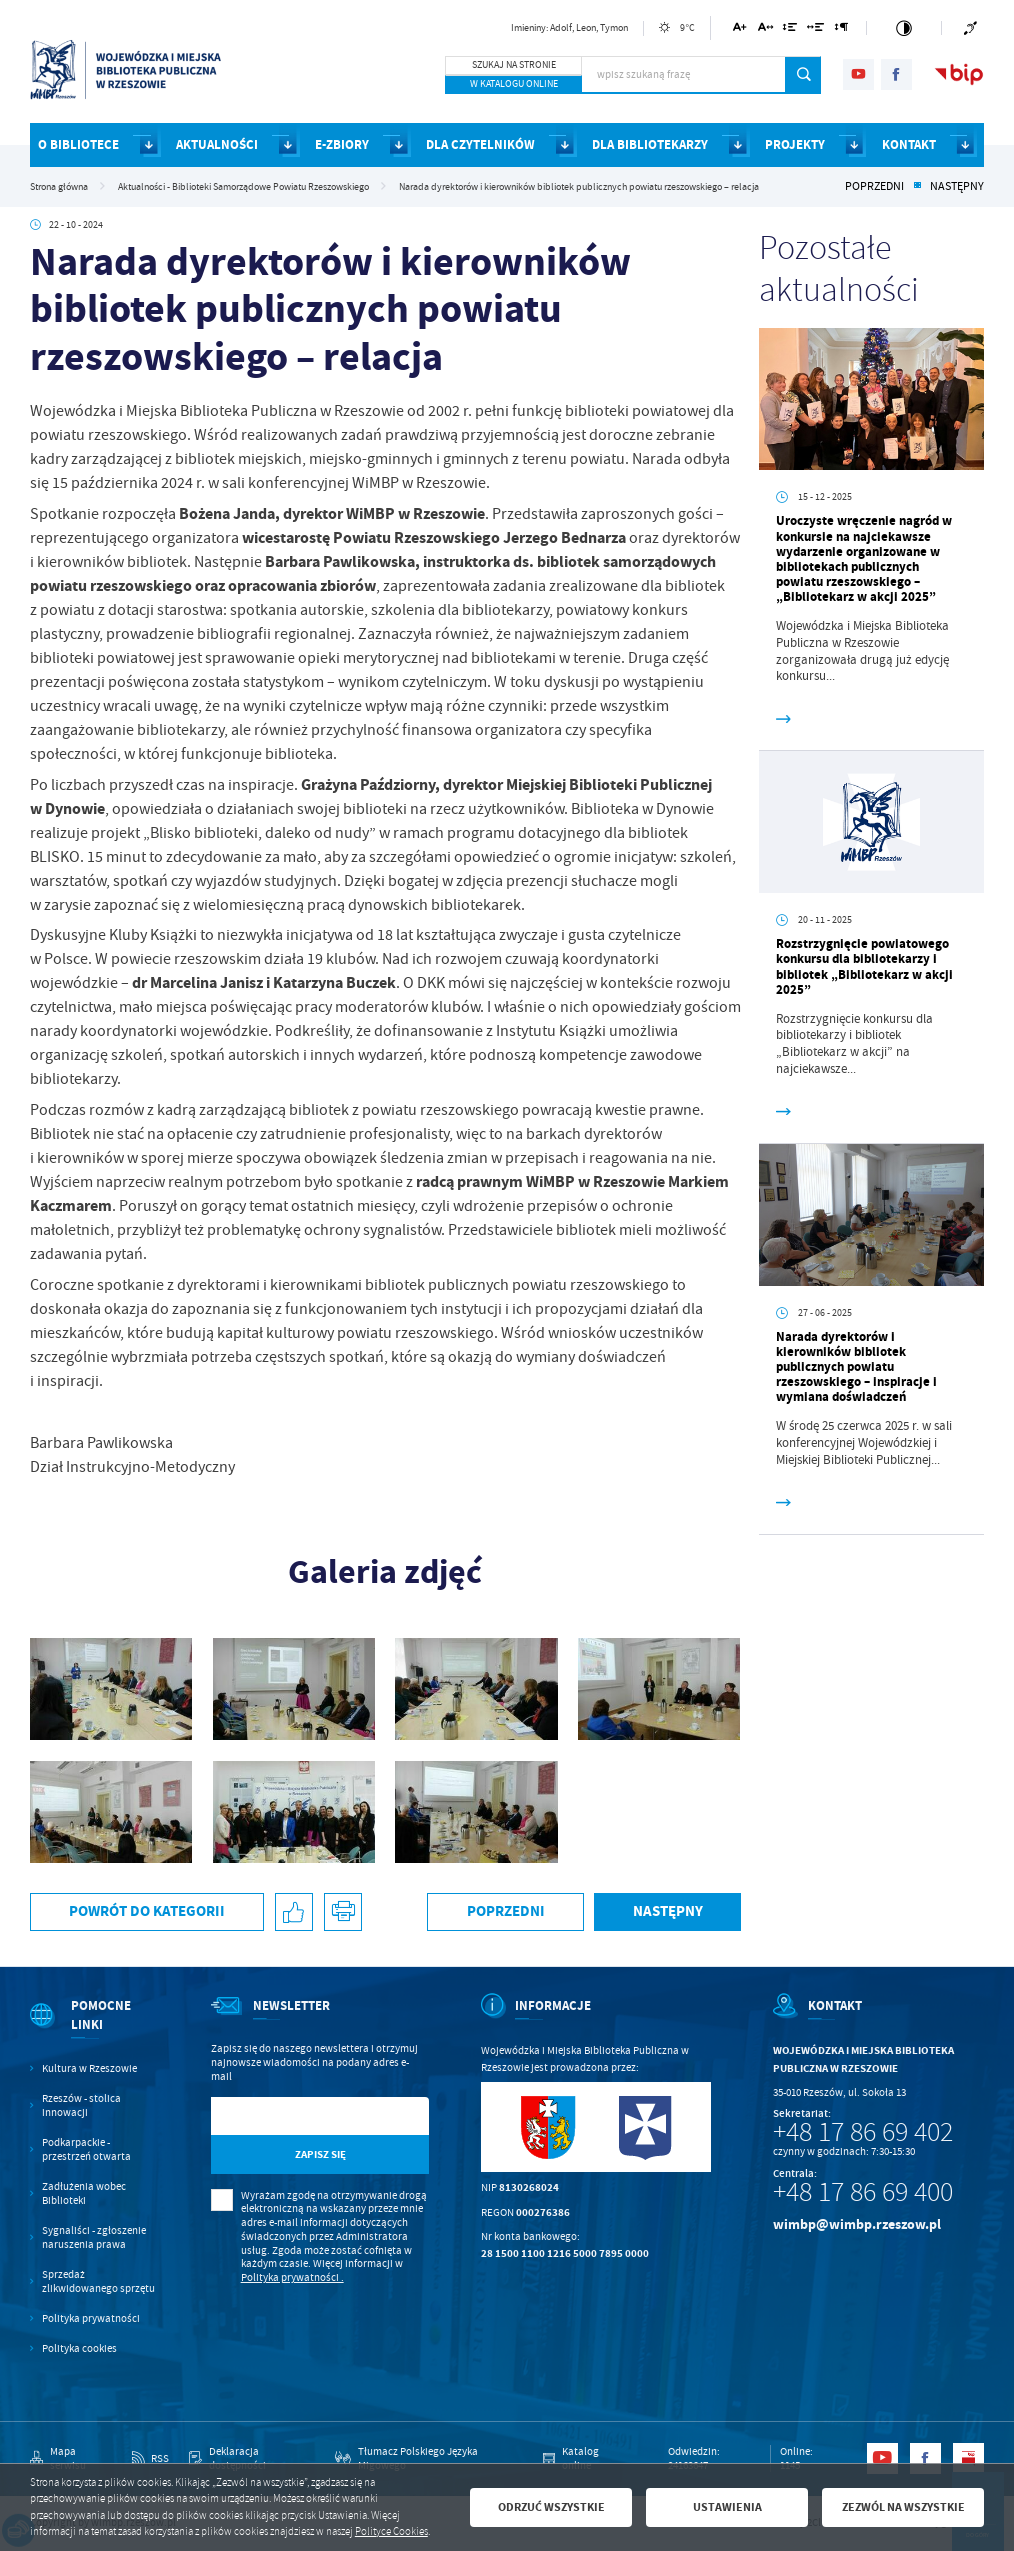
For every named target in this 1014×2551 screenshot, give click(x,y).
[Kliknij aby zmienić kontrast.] (904, 28)
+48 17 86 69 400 (863, 2192)
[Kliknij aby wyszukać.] (803, 75)
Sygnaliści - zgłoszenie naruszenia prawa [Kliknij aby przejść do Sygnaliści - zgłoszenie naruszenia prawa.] (94, 2237)
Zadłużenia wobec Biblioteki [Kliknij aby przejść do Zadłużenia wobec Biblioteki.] (84, 2193)
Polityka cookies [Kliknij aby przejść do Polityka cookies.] (79, 2348)
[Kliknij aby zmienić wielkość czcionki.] (740, 30)
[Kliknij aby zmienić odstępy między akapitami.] (841, 30)
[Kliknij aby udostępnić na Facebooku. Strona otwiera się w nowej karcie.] (294, 1912)
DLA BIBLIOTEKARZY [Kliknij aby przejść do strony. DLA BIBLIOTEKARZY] (650, 144)
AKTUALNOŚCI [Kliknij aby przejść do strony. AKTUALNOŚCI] (217, 144)
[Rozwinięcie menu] (95, 2029)
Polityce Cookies (391, 2531)
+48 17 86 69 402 (863, 2132)
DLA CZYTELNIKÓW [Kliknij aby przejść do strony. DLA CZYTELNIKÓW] (480, 144)
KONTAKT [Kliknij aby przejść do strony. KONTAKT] (909, 144)
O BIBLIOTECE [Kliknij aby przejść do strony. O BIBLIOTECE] (78, 144)
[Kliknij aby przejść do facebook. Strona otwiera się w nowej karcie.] (896, 74)
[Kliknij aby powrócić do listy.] (917, 187)
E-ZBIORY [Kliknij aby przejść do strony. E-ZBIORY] (342, 144)
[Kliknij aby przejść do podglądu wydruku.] (343, 1912)
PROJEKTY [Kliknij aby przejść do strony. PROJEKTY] (795, 144)
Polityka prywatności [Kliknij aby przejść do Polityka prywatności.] (91, 2318)
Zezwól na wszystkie (903, 2507)
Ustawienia (727, 2507)
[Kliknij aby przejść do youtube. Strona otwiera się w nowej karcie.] (858, 74)
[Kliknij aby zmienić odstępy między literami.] (765, 30)
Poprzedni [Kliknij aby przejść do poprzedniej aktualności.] (874, 187)
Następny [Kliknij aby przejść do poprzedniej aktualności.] (957, 187)
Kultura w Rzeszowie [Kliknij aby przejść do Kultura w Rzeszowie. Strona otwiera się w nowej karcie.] (89, 2068)
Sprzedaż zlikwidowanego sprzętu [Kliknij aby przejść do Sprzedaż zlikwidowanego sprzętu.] (98, 2281)
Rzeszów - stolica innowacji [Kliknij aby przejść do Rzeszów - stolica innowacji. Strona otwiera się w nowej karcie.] (81, 2105)
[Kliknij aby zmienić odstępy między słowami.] (816, 30)
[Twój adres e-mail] (288, 2116)
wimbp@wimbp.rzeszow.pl (857, 2224)
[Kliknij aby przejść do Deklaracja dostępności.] (251, 2459)
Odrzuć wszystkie (551, 2507)
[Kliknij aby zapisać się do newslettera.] (320, 2154)
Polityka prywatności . (292, 2277)
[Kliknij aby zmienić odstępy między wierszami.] (790, 30)
